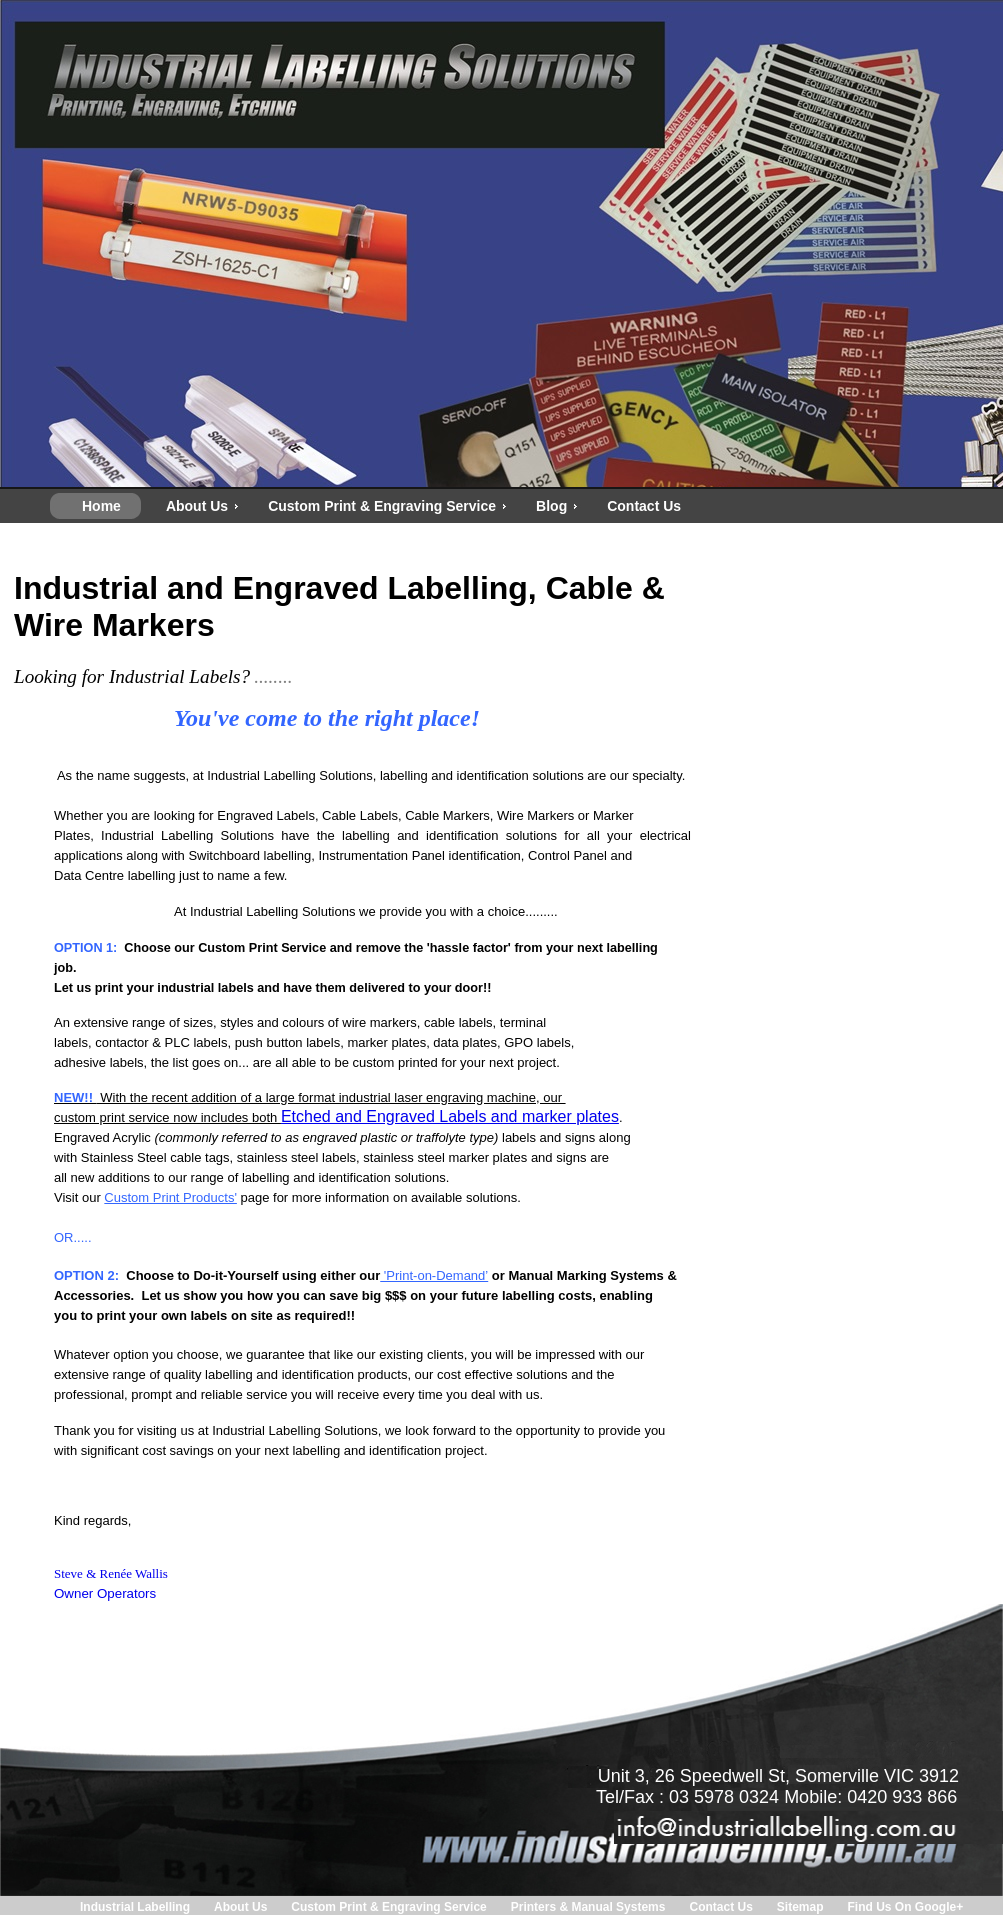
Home (101, 506)
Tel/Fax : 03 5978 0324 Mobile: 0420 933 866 (776, 1797)
